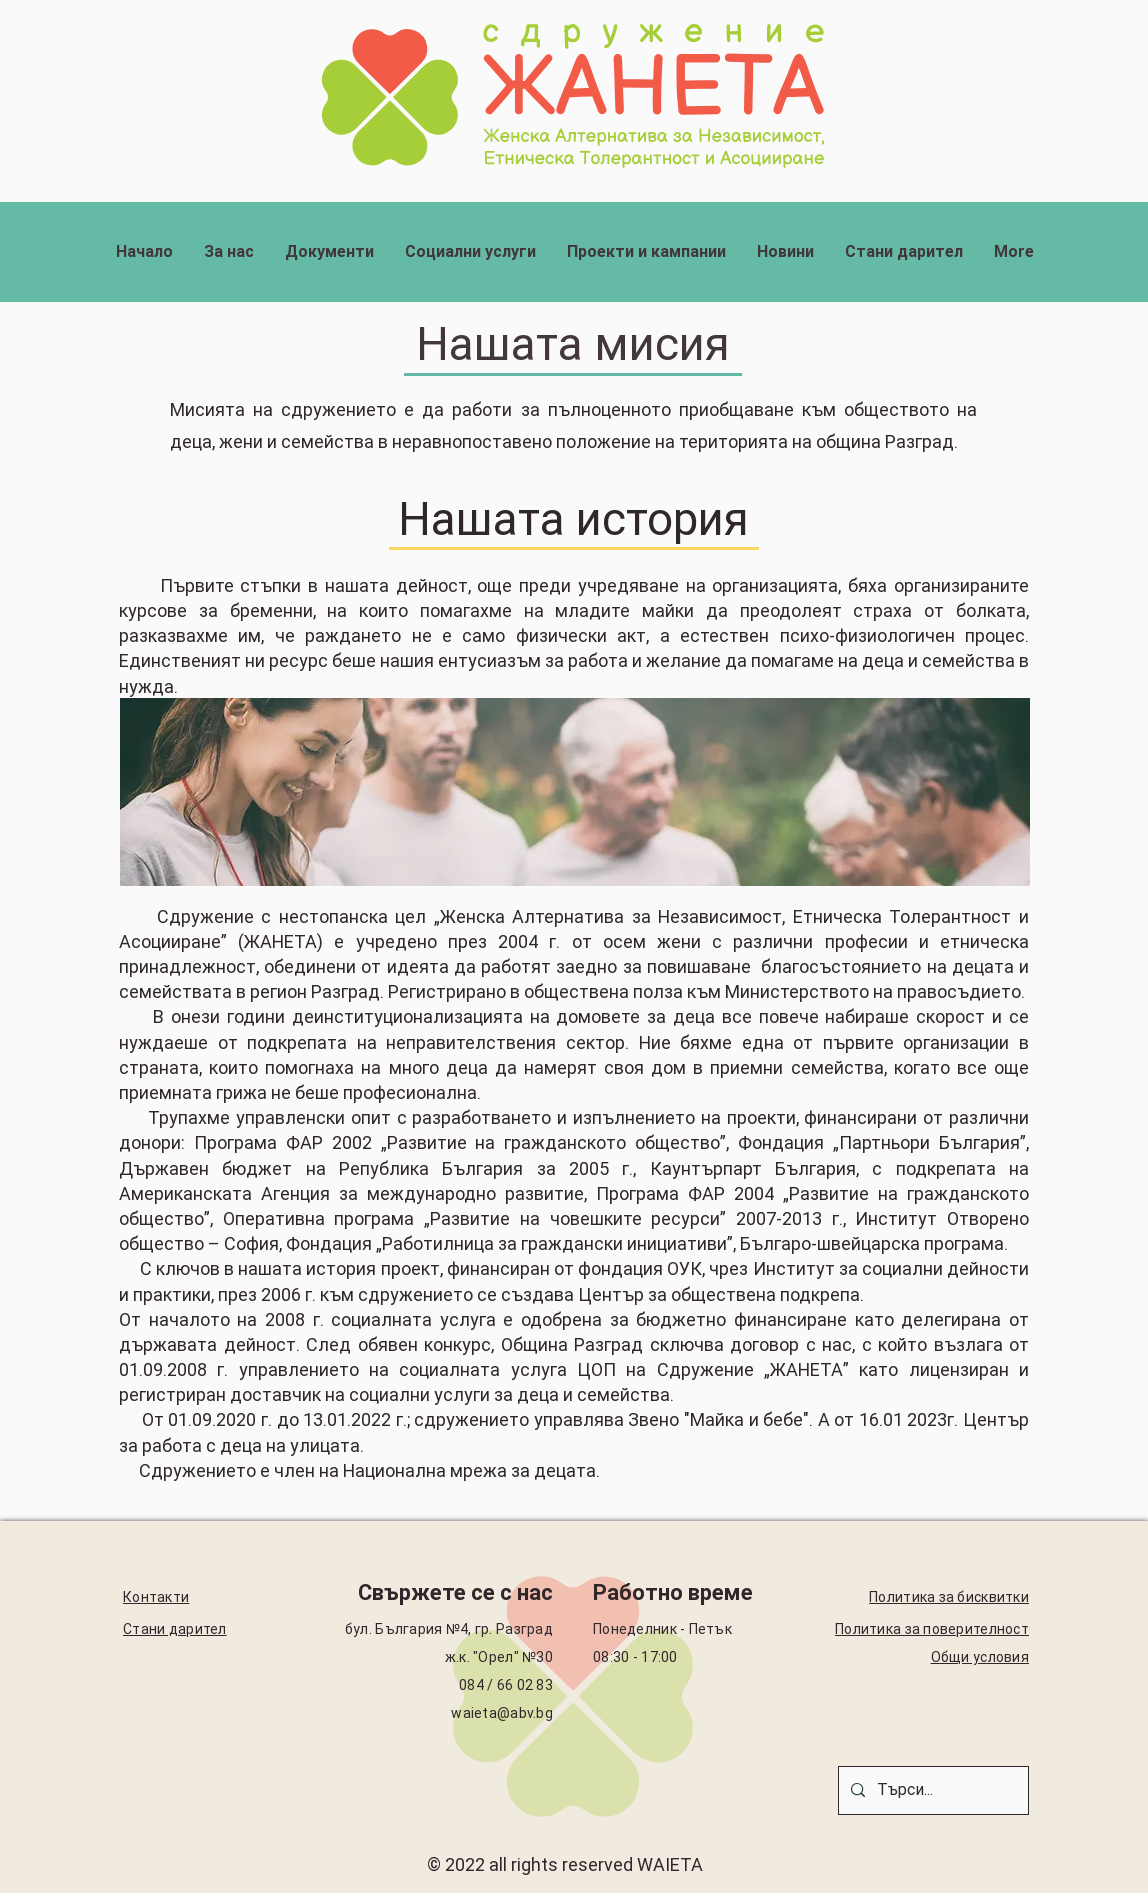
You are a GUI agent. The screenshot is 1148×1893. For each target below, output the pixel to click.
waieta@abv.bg (502, 1713)
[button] (228, 251)
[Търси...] (931, 1790)
